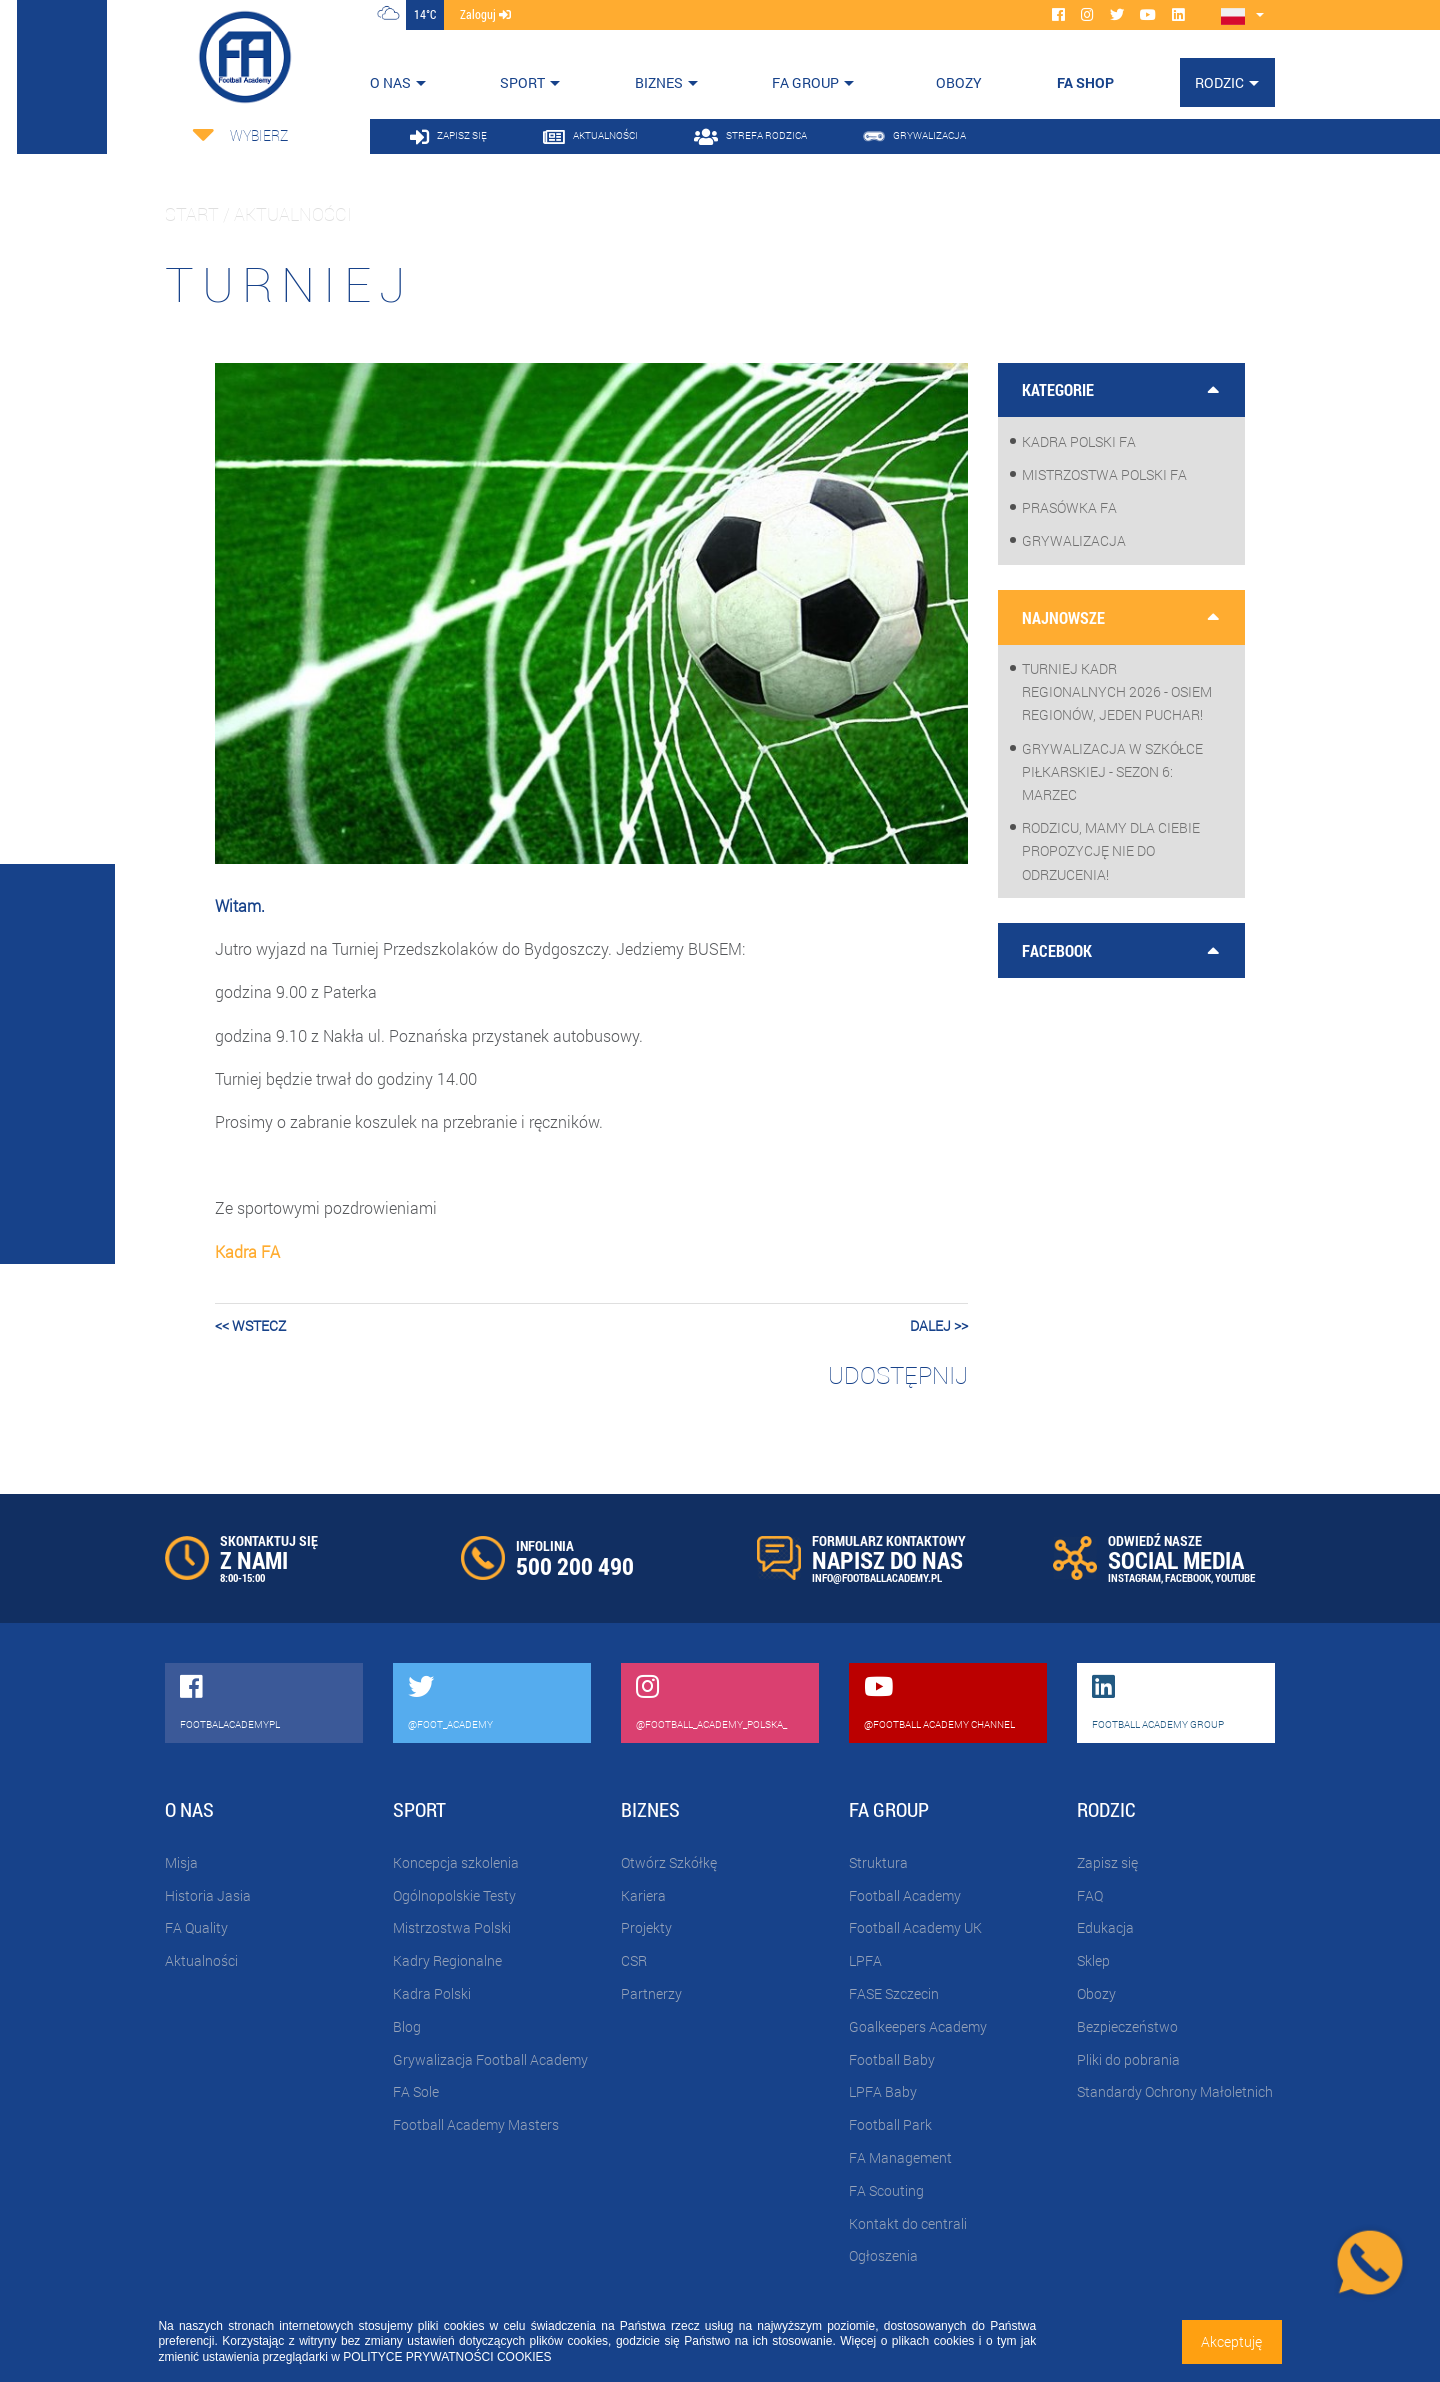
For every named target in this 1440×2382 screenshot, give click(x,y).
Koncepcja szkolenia (456, 1862)
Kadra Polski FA (1079, 441)
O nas (390, 82)
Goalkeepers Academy (918, 2026)
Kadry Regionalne (447, 1960)
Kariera (643, 1895)
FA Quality (196, 1927)
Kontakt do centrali (908, 2223)
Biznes (659, 82)
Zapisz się (1107, 1862)
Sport (522, 82)
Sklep (1093, 1960)
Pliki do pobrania (1128, 2059)
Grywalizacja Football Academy (490, 2059)
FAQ (1090, 1895)
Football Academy (905, 1895)
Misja (181, 1862)
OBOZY (959, 82)
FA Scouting (886, 2190)
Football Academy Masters (476, 2124)
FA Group (805, 82)
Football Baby (892, 2059)
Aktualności (201, 1960)
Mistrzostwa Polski (452, 1927)
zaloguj (485, 14)
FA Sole (416, 2091)
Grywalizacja (1074, 540)
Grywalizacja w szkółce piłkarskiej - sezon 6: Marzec (1112, 771)
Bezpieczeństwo (1127, 2026)
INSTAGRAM (1134, 1577)
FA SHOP (1085, 82)
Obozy (1096, 1993)
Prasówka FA (1069, 507)
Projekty (646, 1927)
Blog (407, 2026)
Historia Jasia (208, 1895)
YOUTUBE (1235, 1577)
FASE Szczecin (894, 1993)
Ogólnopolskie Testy (454, 1895)
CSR (634, 1960)
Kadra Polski (432, 1993)
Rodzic (1219, 82)
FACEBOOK (1188, 1577)
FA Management (900, 2157)
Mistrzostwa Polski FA (1104, 474)
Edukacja (1105, 1927)
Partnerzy (651, 1993)
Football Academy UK (915, 1927)
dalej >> (939, 1325)
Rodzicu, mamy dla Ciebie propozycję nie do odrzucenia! (1111, 850)
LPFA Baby (883, 2091)
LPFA (865, 1960)
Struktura (878, 1862)
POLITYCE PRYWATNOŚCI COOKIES (447, 2357)
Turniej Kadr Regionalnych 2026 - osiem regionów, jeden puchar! (1117, 691)
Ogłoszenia (883, 2255)
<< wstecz (250, 1325)
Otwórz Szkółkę (669, 1862)
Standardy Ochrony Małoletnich (1175, 2091)
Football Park (890, 2124)
